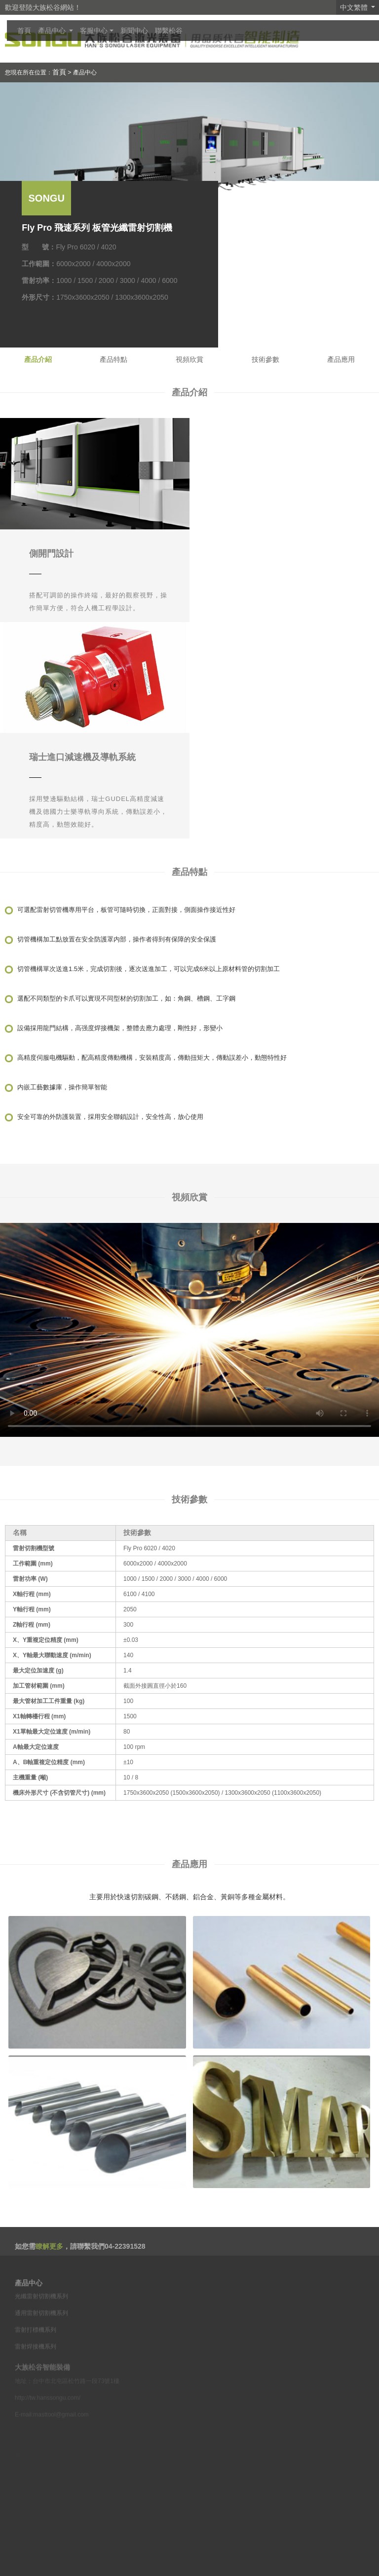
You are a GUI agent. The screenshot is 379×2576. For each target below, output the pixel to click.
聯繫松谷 (169, 31)
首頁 (24, 31)
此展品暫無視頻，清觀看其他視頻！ (189, 1330)
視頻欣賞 (189, 359)
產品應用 (341, 359)
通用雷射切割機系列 (41, 2325)
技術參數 (265, 359)
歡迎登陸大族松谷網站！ (43, 7)
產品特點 (113, 359)
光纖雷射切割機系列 (41, 2308)
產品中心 (53, 31)
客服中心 (94, 31)
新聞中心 (134, 31)
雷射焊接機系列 (35, 2359)
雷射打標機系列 (35, 2342)
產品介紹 (38, 359)
